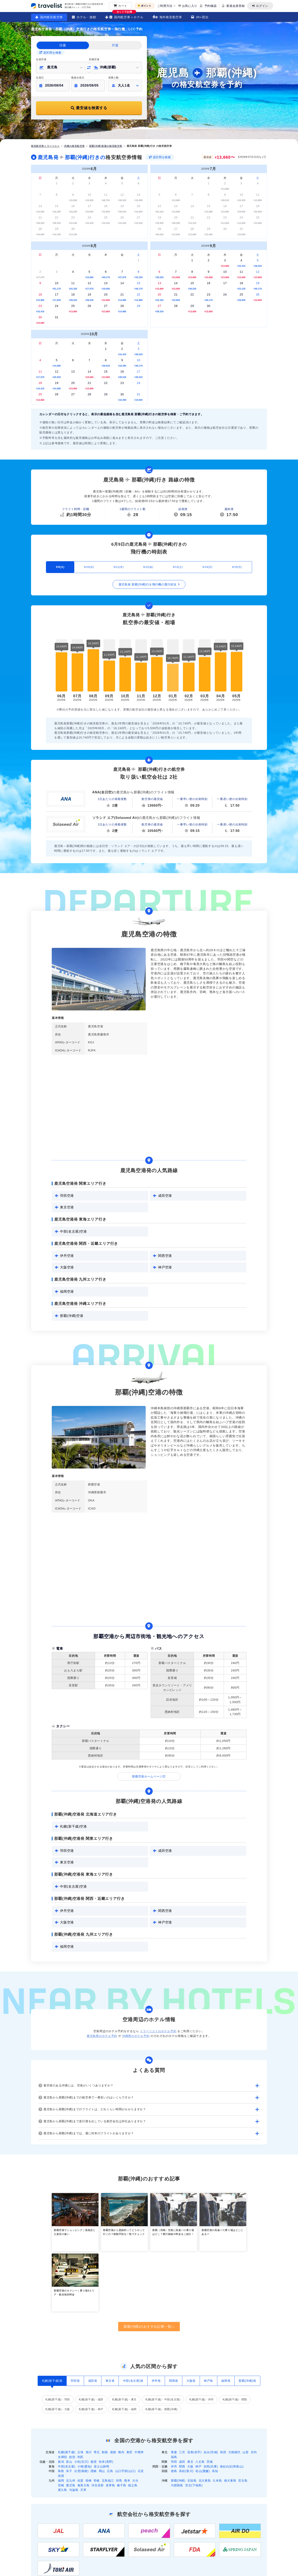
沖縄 (165, 2480)
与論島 (73, 2490)
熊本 (127, 2480)
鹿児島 (70, 2485)
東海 (52, 2466)
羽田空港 (64, 1195)
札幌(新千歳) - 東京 (124, 2399)
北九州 (70, 2480)
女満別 (62, 2457)
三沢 (182, 2452)
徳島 (174, 2471)
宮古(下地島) (194, 2485)
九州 (52, 2480)
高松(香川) (186, 2471)
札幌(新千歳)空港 (71, 1826)
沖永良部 (97, 2485)
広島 (110, 2471)
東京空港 (64, 1207)
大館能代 (234, 2452)
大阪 (190, 2466)
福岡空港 (64, 1291)
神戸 (198, 2466)
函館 (113, 2452)
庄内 (254, 2452)
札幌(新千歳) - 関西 (234, 2399)
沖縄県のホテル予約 (135, 2036)
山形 (246, 2452)
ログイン (262, 5)
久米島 (217, 2480)
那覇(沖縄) (178, 2480)
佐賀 (80, 2480)
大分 (135, 2480)
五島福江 (108, 2480)
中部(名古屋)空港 (71, 1231)
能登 (94, 2461)
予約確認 (210, 5)
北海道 (50, 2452)
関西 (182, 2466)
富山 (69, 2461)
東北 (165, 2452)
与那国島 (177, 2485)
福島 (174, 2457)
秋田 (223, 2452)
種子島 (121, 2485)
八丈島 (199, 2461)
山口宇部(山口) (125, 2471)
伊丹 (174, 2466)
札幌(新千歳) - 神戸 (91, 2409)
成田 (182, 2461)
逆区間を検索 (50, 52)
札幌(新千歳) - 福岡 (124, 2409)
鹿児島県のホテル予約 (102, 2036)
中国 (52, 2471)
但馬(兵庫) (211, 2466)
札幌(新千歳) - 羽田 (57, 2399)
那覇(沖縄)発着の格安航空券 (105, 146)
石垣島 (192, 2480)
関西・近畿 (160, 2466)
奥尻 (129, 2452)
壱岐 (97, 2480)
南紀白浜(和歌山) (232, 2466)
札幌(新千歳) (66, 2452)
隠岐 (94, 2471)
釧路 (105, 2452)
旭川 (89, 2452)
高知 (215, 2471)
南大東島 (230, 2480)
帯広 (97, 2452)
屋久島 (62, 2490)
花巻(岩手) (194, 2452)
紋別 (72, 2457)
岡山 (102, 2471)
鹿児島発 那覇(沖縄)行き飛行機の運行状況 (149, 584)
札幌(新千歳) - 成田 (91, 2399)
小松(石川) (81, 2461)
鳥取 (61, 2471)
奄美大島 (83, 2485)
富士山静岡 (101, 2466)
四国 (165, 2471)
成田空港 (162, 1195)
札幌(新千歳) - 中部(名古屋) (162, 2399)
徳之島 (132, 2485)
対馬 (119, 2480)
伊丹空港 (64, 1255)
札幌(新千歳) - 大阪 (57, 2409)
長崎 (88, 2480)
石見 (141, 2471)
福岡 (61, 2480)
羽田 (174, 2461)
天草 (83, 2490)
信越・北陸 (47, 2461)
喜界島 (110, 2485)
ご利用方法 (165, 5)
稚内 (121, 2452)
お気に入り (189, 5)
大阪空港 (64, 1267)
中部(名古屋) (66, 2466)
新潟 (61, 2461)
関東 (165, 2461)
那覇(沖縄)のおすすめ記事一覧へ (148, 2326)
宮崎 (61, 2485)
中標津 (139, 2452)
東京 (190, 2461)
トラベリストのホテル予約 (158, 2031)
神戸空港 (162, 1267)
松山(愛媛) (203, 2471)
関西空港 (162, 1255)
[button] (62, 67)
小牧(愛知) (84, 2466)
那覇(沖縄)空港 (69, 1316)
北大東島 (205, 2480)
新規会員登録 (235, 5)
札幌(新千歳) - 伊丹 (201, 2399)
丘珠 (80, 2452)
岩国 (61, 2475)
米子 (69, 2471)
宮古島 (242, 2480)
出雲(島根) (81, 2471)
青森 (174, 2452)
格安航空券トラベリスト (45, 146)
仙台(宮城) (211, 2452)
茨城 (210, 2461)
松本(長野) (106, 2461)
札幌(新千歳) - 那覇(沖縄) (161, 2409)
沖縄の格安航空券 (74, 146)
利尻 (80, 2457)
